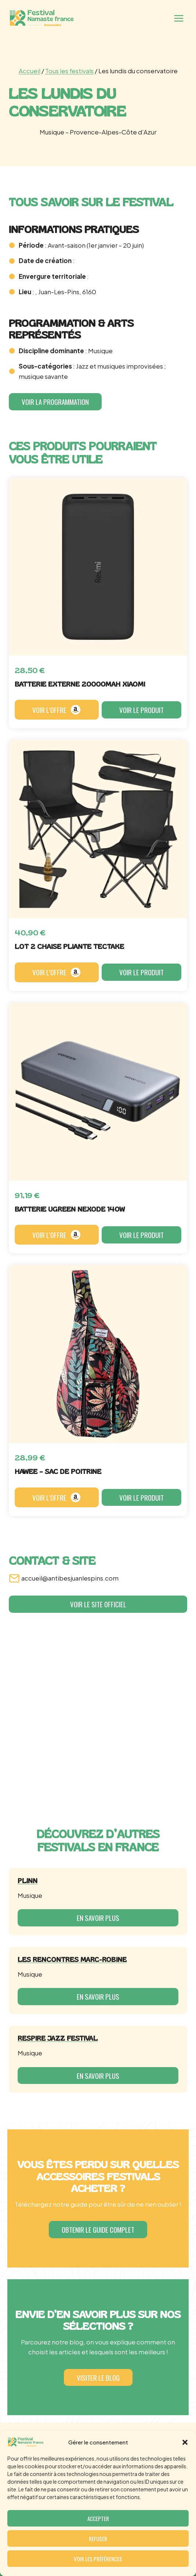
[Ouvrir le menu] (178, 18)
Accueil (29, 71)
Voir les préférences (98, 2559)
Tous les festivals (69, 71)
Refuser (98, 2539)
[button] (185, 2442)
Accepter (98, 2518)
